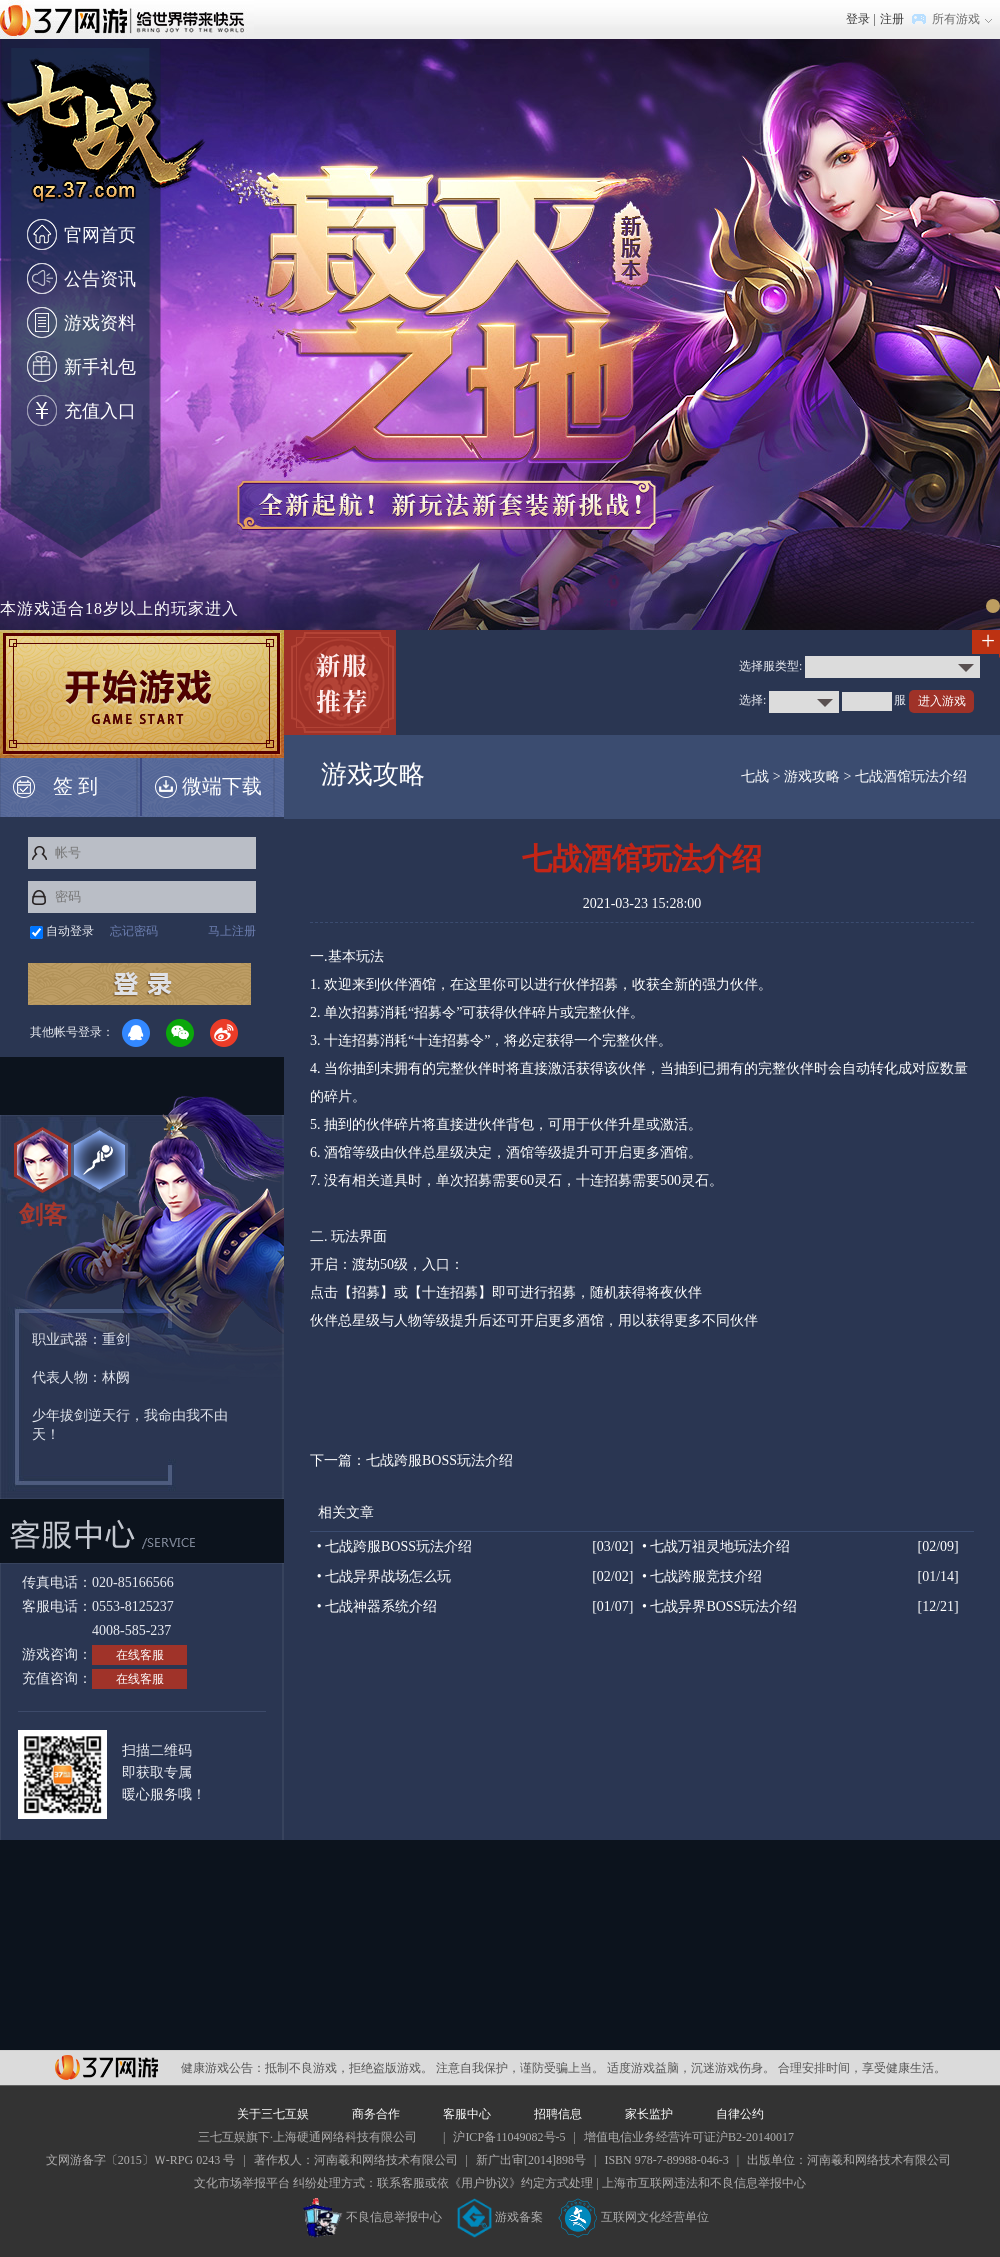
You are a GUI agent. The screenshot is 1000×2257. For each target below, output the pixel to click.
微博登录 (224, 1033)
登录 (858, 19)
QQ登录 (136, 1033)
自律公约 (740, 2114)
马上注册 (232, 931)
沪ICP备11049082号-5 (509, 2137)
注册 (892, 19)
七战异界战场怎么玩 (388, 1576)
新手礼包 (100, 367)
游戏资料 (100, 323)
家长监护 (649, 2114)
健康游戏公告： (223, 2068)
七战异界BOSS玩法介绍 (723, 1606)
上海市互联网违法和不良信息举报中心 (704, 2183)
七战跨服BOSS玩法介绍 (439, 1460)
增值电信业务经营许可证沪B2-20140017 (689, 2137)
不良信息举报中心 (372, 2217)
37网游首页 (127, 19)
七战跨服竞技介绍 (706, 1576)
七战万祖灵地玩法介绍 (720, 1546)
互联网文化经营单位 (634, 2217)
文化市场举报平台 (242, 2183)
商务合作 (376, 2114)
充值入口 (100, 411)
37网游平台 (106, 2067)
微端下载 (208, 786)
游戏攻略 (812, 776)
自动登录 (70, 931)
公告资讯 (100, 279)
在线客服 (140, 1655)
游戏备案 (500, 2217)
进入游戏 (942, 701)
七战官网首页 (104, 143)
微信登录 (180, 1033)
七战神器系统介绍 (381, 1606)
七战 (755, 776)
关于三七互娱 (273, 2114)
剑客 (43, 1215)
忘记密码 (134, 931)
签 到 (55, 786)
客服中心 (467, 2114)
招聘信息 (558, 2114)
